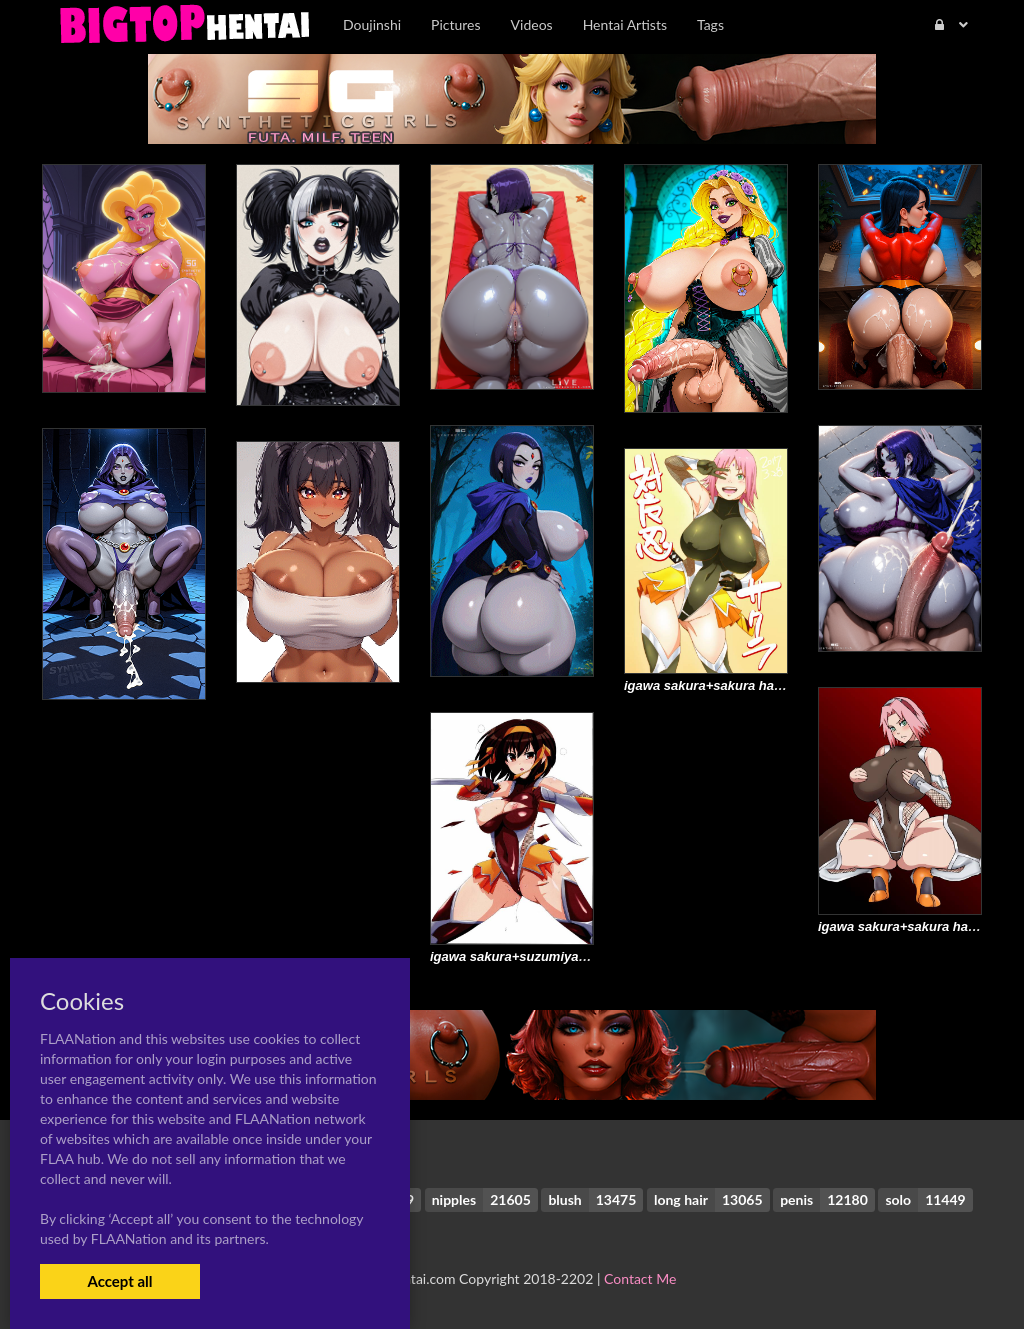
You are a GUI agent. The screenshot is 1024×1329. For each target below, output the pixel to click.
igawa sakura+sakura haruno (713, 685)
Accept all (119, 1281)
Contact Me (640, 1278)
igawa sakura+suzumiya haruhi (526, 956)
